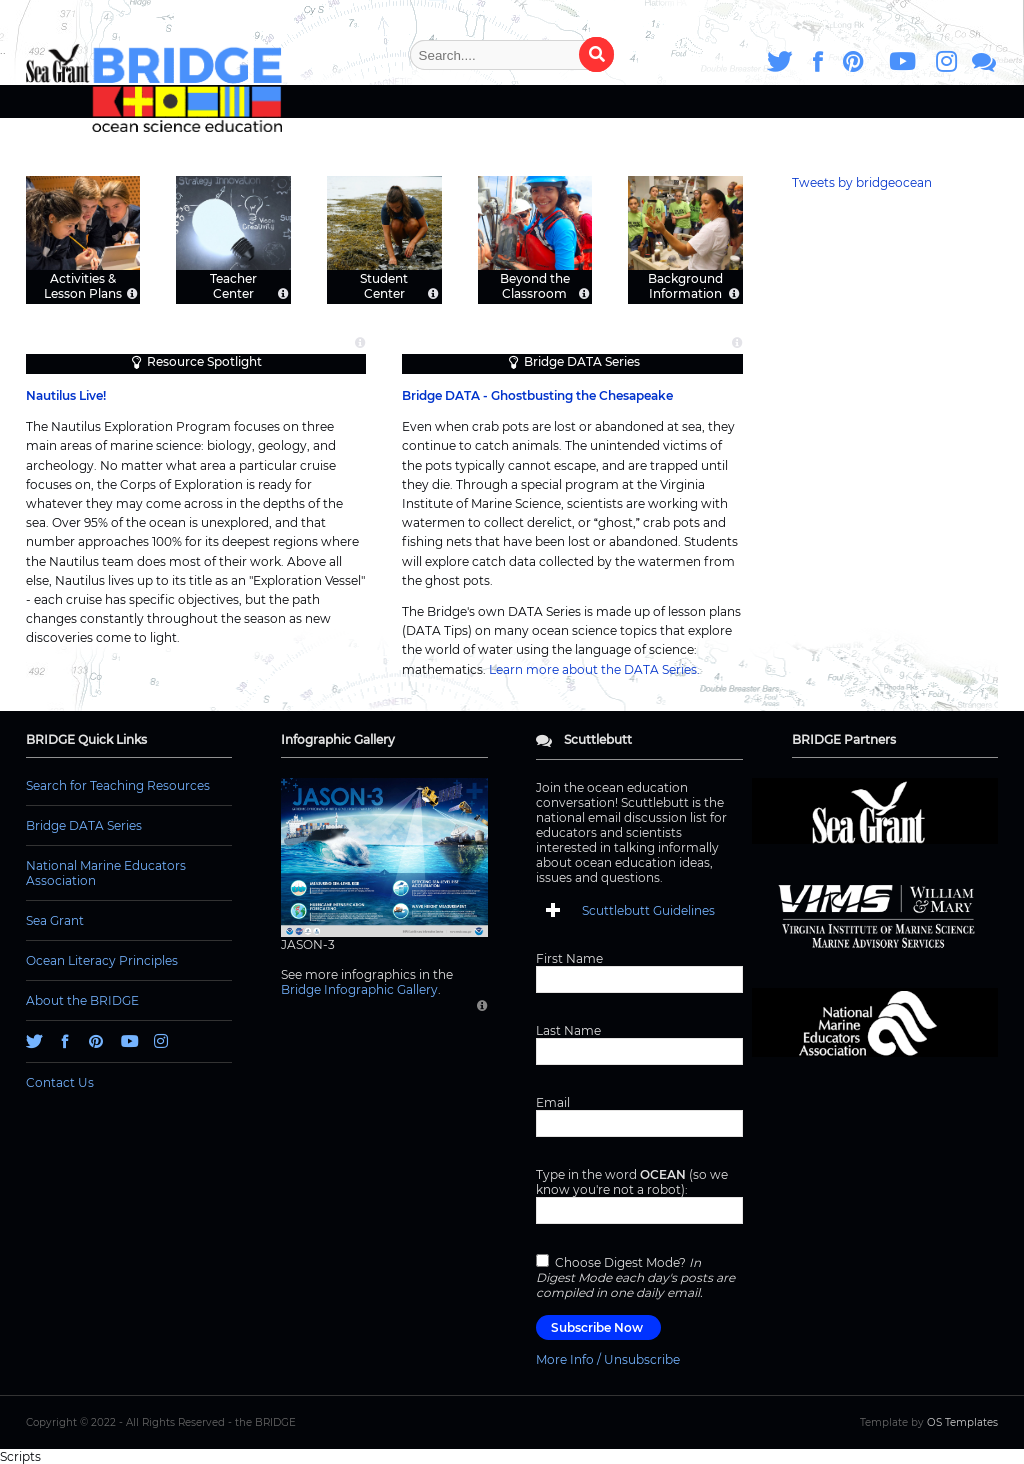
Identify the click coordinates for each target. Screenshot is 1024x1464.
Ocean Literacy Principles (102, 960)
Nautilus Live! (66, 395)
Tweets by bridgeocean (862, 182)
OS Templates (962, 1422)
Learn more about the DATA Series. (594, 669)
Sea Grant (55, 920)
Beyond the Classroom (535, 285)
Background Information (685, 285)
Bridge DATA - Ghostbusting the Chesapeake (537, 395)
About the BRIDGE (82, 1000)
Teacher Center (233, 285)
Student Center (384, 285)
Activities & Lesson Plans (83, 285)
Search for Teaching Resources (118, 785)
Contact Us (60, 1082)
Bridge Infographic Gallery (359, 989)
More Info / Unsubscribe (608, 1359)
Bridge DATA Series (582, 361)
